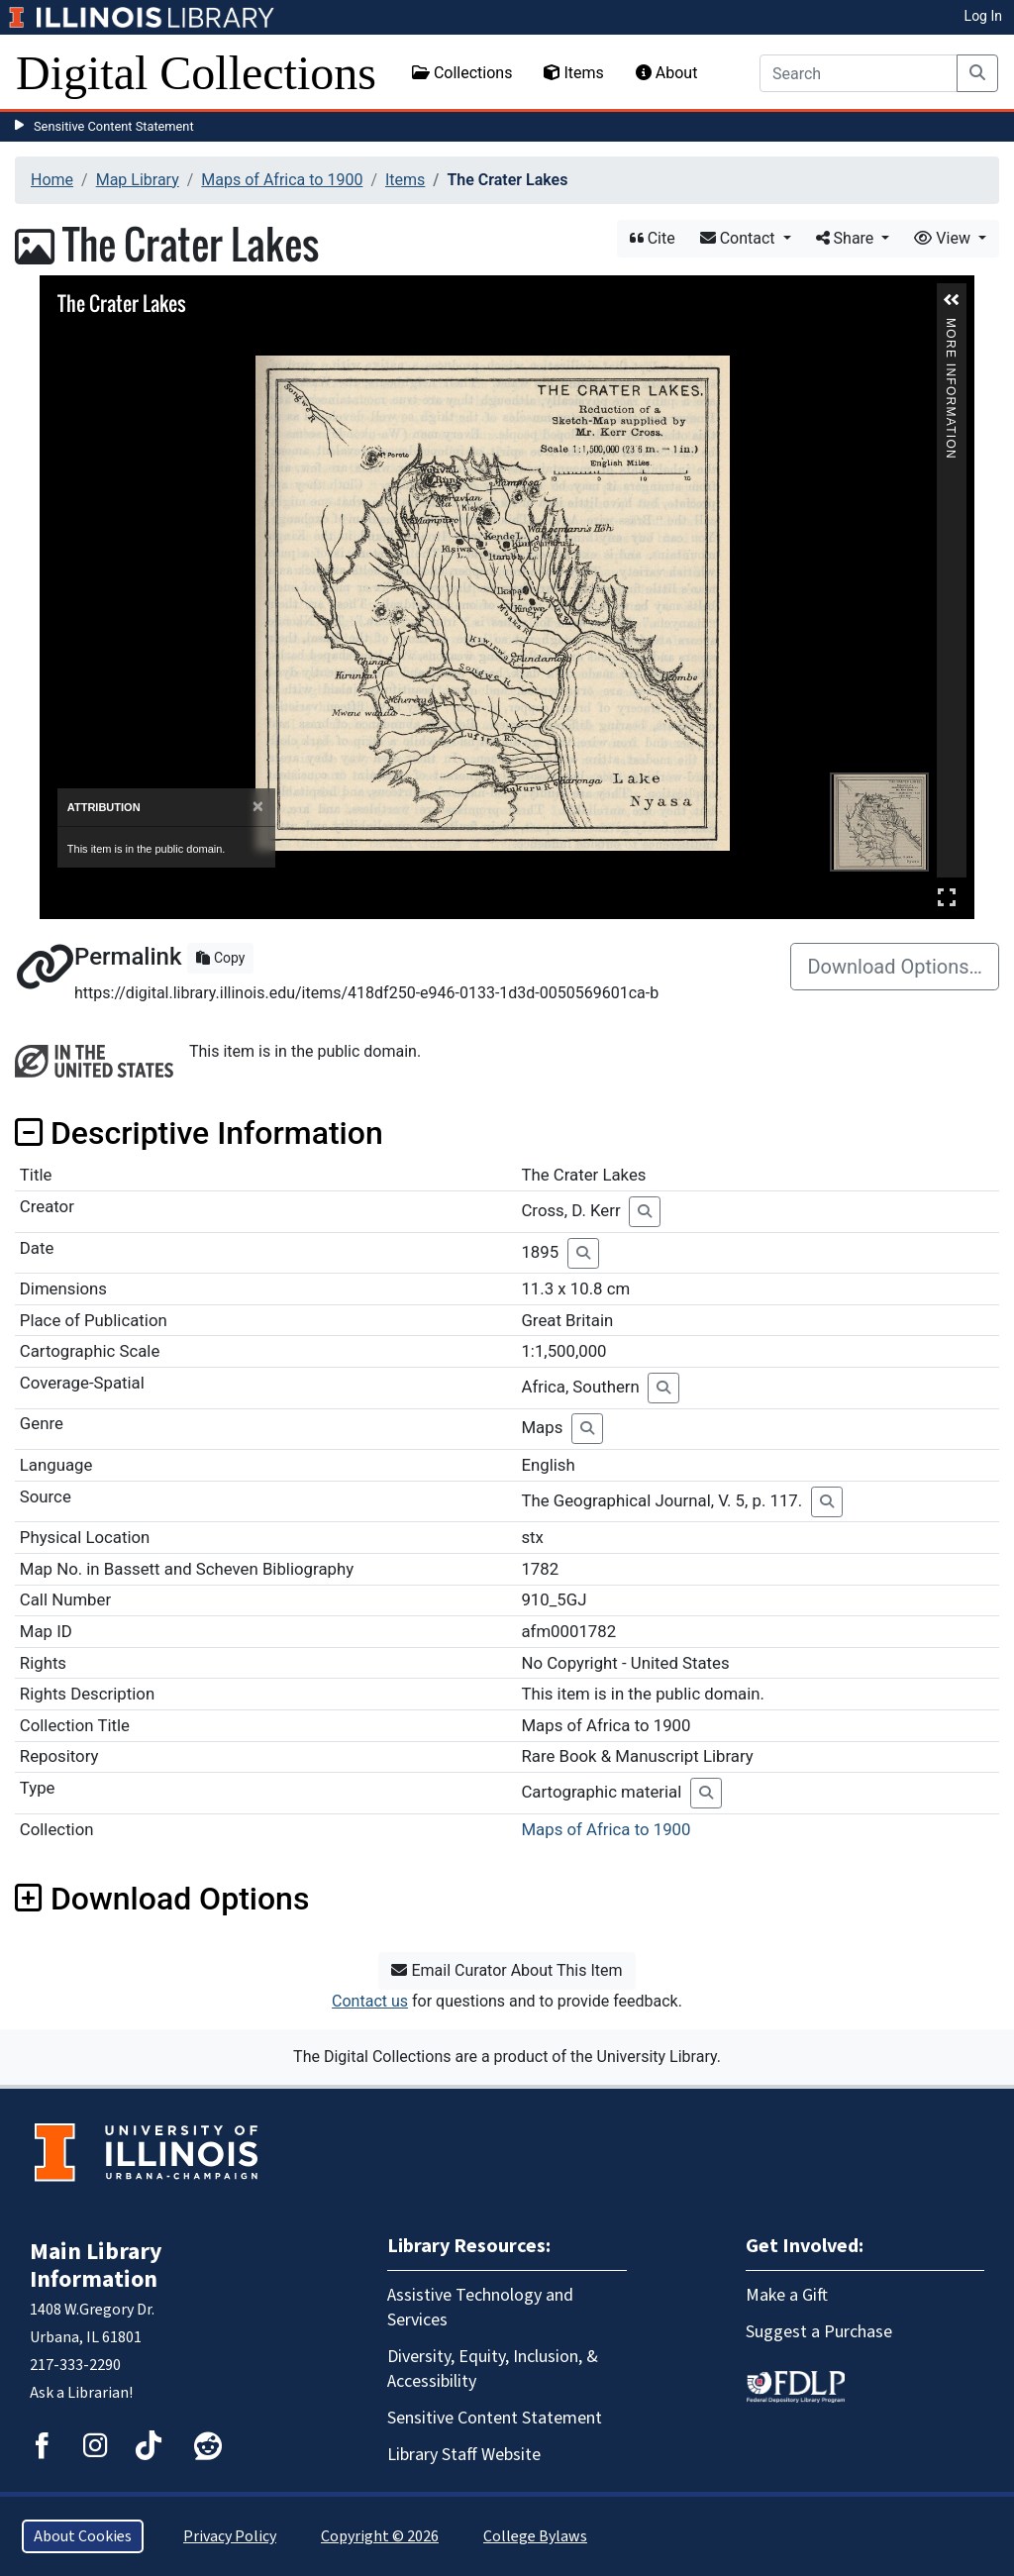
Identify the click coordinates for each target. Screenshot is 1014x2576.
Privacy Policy (229, 2536)
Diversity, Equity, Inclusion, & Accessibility (492, 2369)
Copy (220, 958)
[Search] (859, 73)
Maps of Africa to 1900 (281, 179)
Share (847, 238)
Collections (462, 72)
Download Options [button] (162, 1898)
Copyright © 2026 (380, 2536)
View (944, 238)
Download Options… (894, 967)
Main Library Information (96, 2265)
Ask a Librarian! (81, 2393)
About (667, 72)
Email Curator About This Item (506, 1970)
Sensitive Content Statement (114, 126)
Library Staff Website (464, 2454)
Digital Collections (196, 73)
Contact (739, 238)
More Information (951, 326)
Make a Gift (787, 2295)
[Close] (258, 806)
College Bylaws (535, 2536)
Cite (652, 238)
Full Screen (947, 896)
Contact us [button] (370, 2001)
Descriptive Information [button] (199, 1133)
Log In (983, 16)
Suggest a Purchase (819, 2331)
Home (52, 179)
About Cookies (83, 2536)
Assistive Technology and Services (480, 2307)
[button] (952, 300)
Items (573, 72)
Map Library (137, 179)
